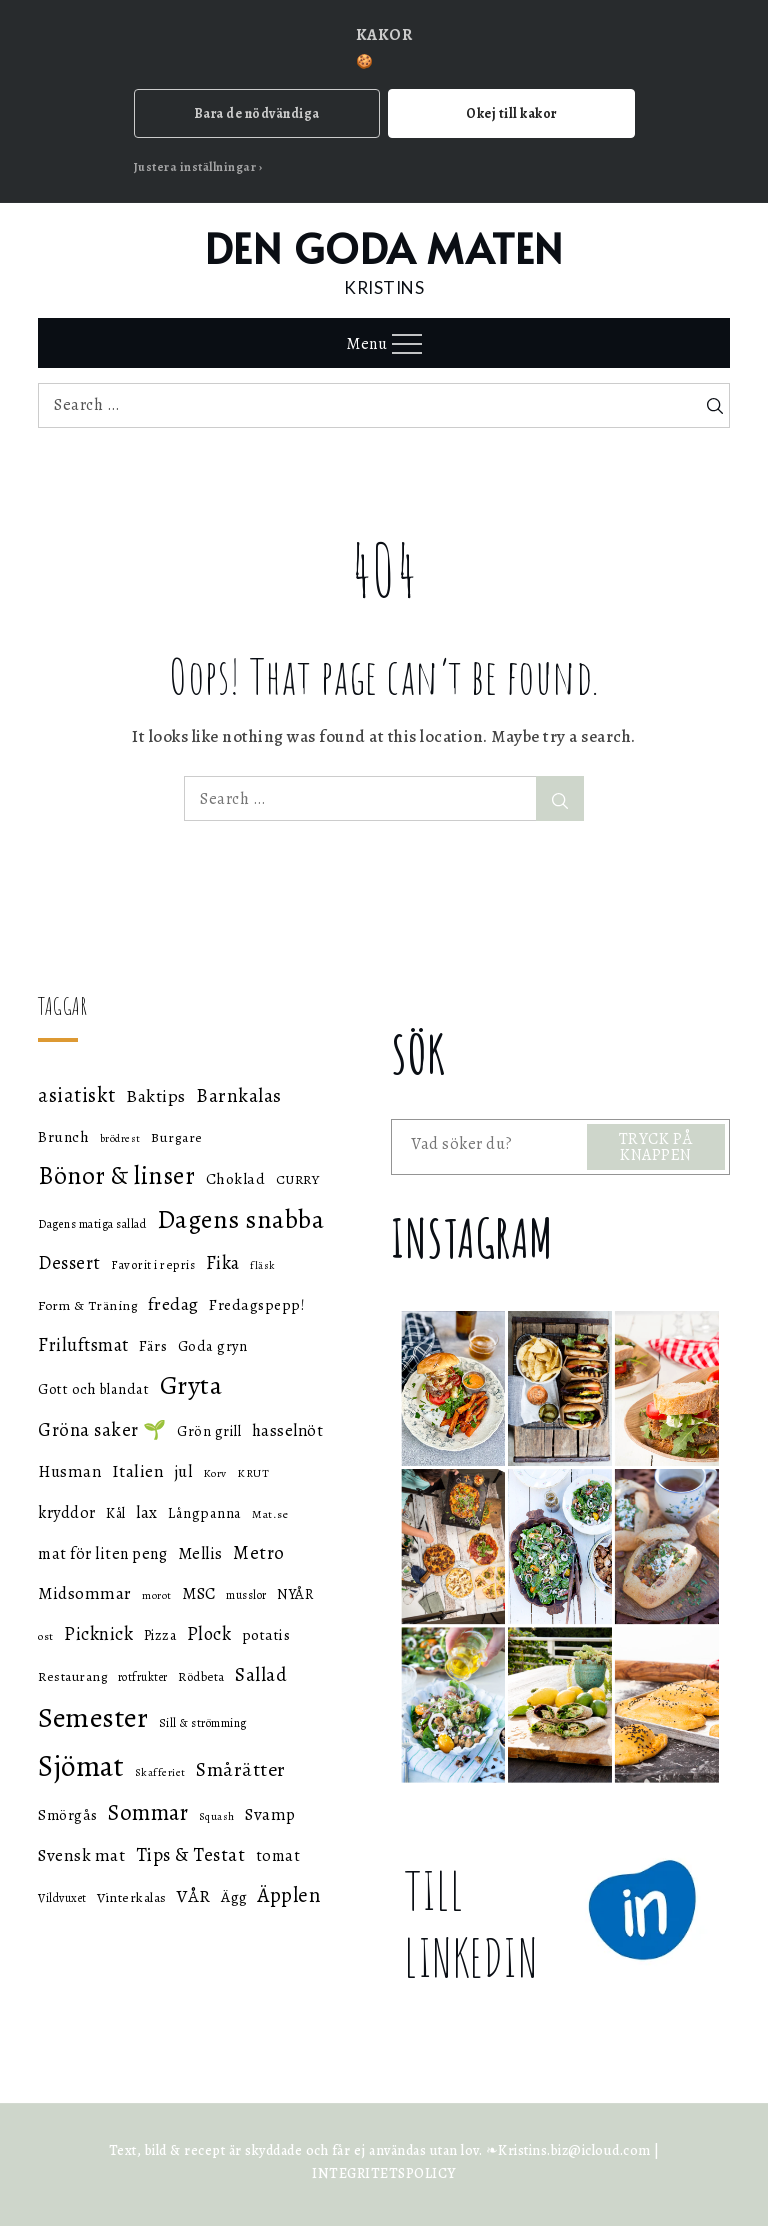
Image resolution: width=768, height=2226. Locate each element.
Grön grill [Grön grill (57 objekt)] (209, 1431)
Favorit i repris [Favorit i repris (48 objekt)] (153, 1264)
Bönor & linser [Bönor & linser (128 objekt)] (116, 1176)
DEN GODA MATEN (384, 247)
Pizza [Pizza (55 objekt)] (160, 1635)
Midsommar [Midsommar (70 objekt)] (85, 1593)
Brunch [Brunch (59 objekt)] (63, 1137)
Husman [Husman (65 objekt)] (69, 1471)
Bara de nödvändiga (257, 113)
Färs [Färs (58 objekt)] (153, 1346)
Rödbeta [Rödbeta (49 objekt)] (201, 1676)
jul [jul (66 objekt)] (184, 1471)
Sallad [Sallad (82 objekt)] (261, 1674)
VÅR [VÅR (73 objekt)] (194, 1896)
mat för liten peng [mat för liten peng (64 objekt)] (102, 1554)
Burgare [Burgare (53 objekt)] (177, 1137)
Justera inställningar (195, 167)
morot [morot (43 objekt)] (157, 1595)
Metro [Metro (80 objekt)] (259, 1553)
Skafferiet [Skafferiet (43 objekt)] (160, 1772)
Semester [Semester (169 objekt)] (93, 1717)
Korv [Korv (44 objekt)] (215, 1473)
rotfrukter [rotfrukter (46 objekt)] (143, 1677)
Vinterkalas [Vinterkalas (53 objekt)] (132, 1897)
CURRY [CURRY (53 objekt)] (298, 1179)
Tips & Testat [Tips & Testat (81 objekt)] (191, 1855)
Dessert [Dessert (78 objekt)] (69, 1262)
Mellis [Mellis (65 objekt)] (200, 1553)
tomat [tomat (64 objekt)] (278, 1856)
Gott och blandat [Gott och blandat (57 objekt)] (93, 1389)
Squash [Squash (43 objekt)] (217, 1816)
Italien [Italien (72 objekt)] (138, 1471)
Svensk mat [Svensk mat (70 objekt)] (81, 1855)
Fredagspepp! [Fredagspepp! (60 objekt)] (257, 1304)
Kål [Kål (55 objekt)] (116, 1513)
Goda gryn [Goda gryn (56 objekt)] (213, 1346)
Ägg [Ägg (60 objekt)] (234, 1896)
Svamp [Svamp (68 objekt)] (270, 1814)
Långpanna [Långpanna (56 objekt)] (205, 1513)
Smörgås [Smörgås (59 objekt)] (68, 1815)
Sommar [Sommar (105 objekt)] (148, 1812)
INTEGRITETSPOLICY (384, 2173)
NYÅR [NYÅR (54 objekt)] (295, 1594)
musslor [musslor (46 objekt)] (246, 1595)
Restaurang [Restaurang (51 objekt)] (72, 1676)
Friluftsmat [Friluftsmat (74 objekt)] (83, 1345)
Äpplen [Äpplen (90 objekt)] (289, 1895)
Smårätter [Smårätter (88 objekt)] (241, 1769)
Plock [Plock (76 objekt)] (209, 1633)
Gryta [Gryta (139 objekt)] (191, 1385)
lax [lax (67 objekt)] (147, 1512)
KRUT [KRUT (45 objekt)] (253, 1473)
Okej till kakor (511, 113)
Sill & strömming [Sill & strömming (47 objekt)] (203, 1723)
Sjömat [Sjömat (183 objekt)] (81, 1766)
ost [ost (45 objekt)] (46, 1636)
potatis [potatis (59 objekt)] (266, 1635)
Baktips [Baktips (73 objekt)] (156, 1096)
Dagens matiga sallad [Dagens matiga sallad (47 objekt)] (92, 1224)
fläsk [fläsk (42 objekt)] (263, 1265)
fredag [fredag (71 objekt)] (173, 1304)
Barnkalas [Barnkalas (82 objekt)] (239, 1095)
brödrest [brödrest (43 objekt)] (120, 1138)
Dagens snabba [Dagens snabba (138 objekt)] (241, 1219)
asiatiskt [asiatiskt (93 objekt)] (77, 1095)
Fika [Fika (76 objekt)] (223, 1262)
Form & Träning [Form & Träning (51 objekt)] (87, 1305)
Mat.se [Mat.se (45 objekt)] (270, 1514)
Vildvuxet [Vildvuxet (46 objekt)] (62, 1898)
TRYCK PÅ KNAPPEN (656, 1147)
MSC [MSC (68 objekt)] (199, 1593)
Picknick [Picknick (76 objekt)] (98, 1633)
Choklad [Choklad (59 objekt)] (236, 1179)
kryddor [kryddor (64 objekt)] (67, 1513)
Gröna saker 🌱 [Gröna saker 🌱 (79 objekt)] (102, 1429)
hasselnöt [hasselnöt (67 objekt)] (288, 1430)
